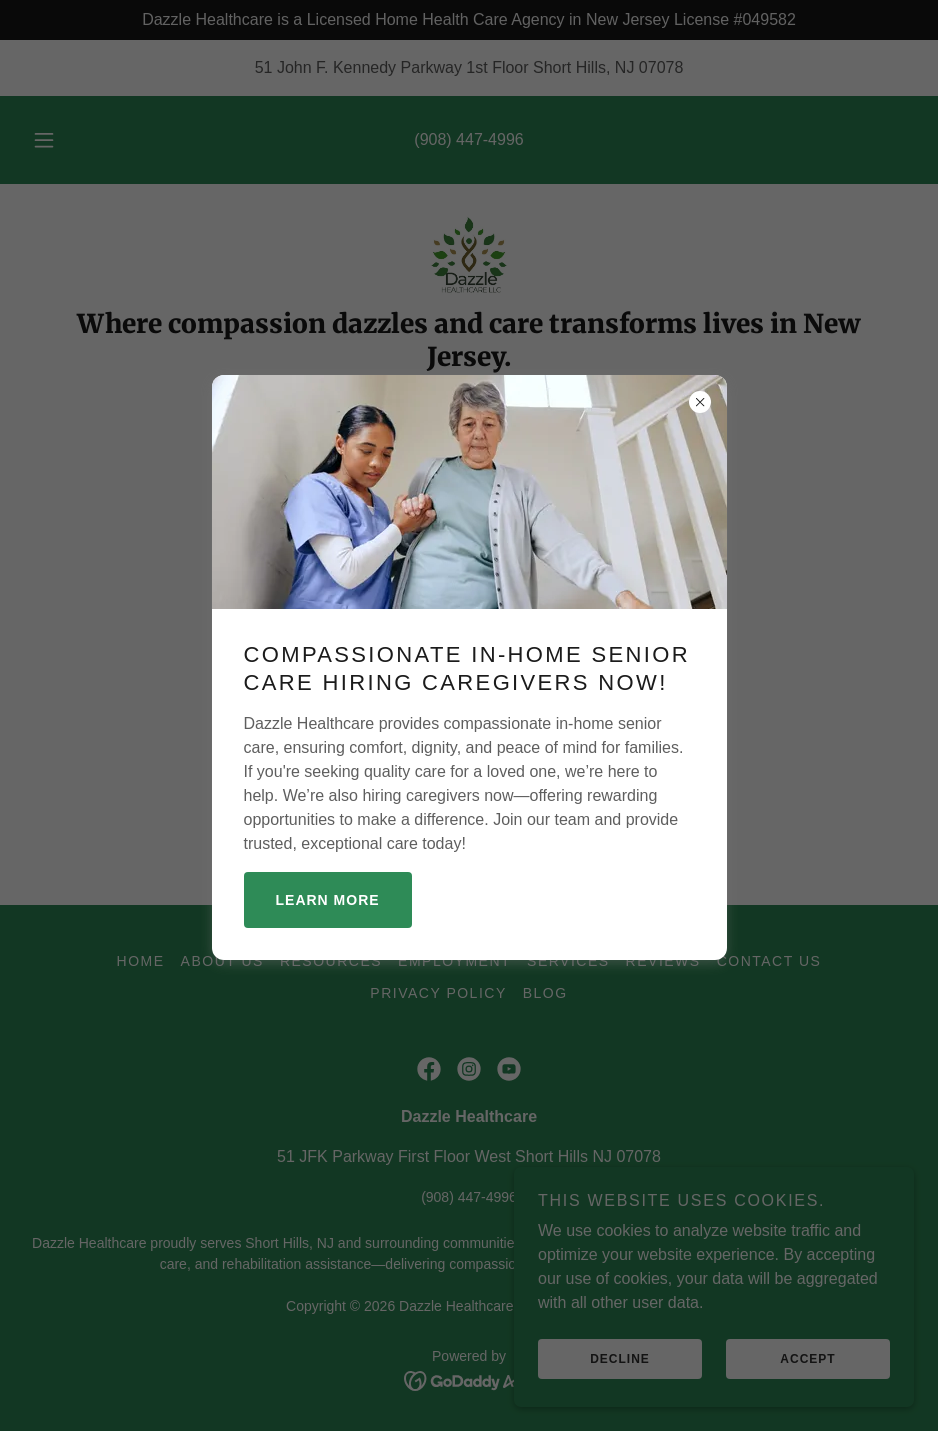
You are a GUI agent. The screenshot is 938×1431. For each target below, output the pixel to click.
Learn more (328, 900)
